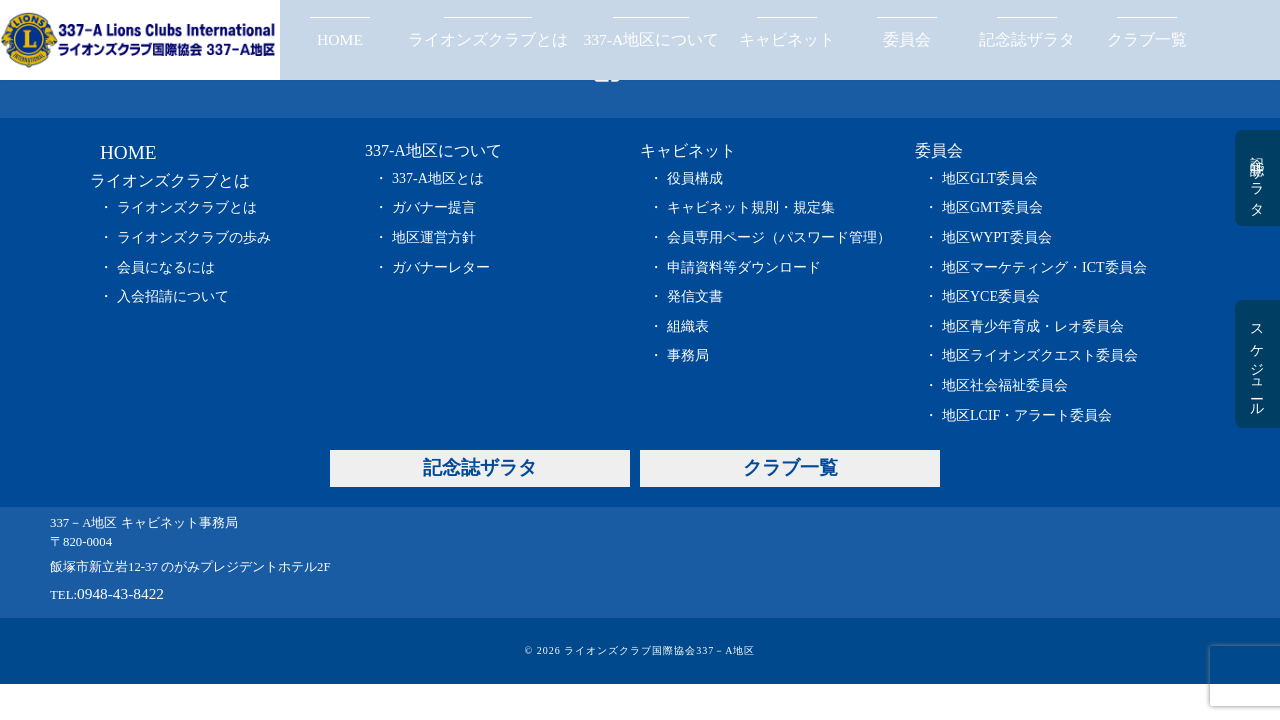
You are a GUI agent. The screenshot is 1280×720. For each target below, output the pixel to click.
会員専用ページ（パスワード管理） (779, 237)
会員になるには (166, 267)
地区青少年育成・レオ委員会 (1033, 326)
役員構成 (695, 178)
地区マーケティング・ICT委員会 (1044, 267)
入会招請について (173, 296)
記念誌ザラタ (1027, 39)
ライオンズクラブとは (488, 39)
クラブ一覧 (1147, 39)
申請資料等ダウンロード (744, 267)
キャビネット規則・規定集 (751, 207)
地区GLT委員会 (990, 178)
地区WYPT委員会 (997, 237)
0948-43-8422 (120, 593)
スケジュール (1256, 364)
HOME (340, 39)
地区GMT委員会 (992, 207)
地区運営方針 (434, 237)
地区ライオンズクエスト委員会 (1040, 355)
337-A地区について (651, 39)
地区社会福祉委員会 (1005, 385)
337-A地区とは (438, 178)
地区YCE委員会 (991, 296)
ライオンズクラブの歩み (194, 237)
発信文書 (695, 296)
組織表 (688, 326)
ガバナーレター (441, 267)
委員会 (907, 39)
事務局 (688, 355)
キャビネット (787, 39)
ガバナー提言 (434, 207)
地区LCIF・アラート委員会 (1027, 415)
